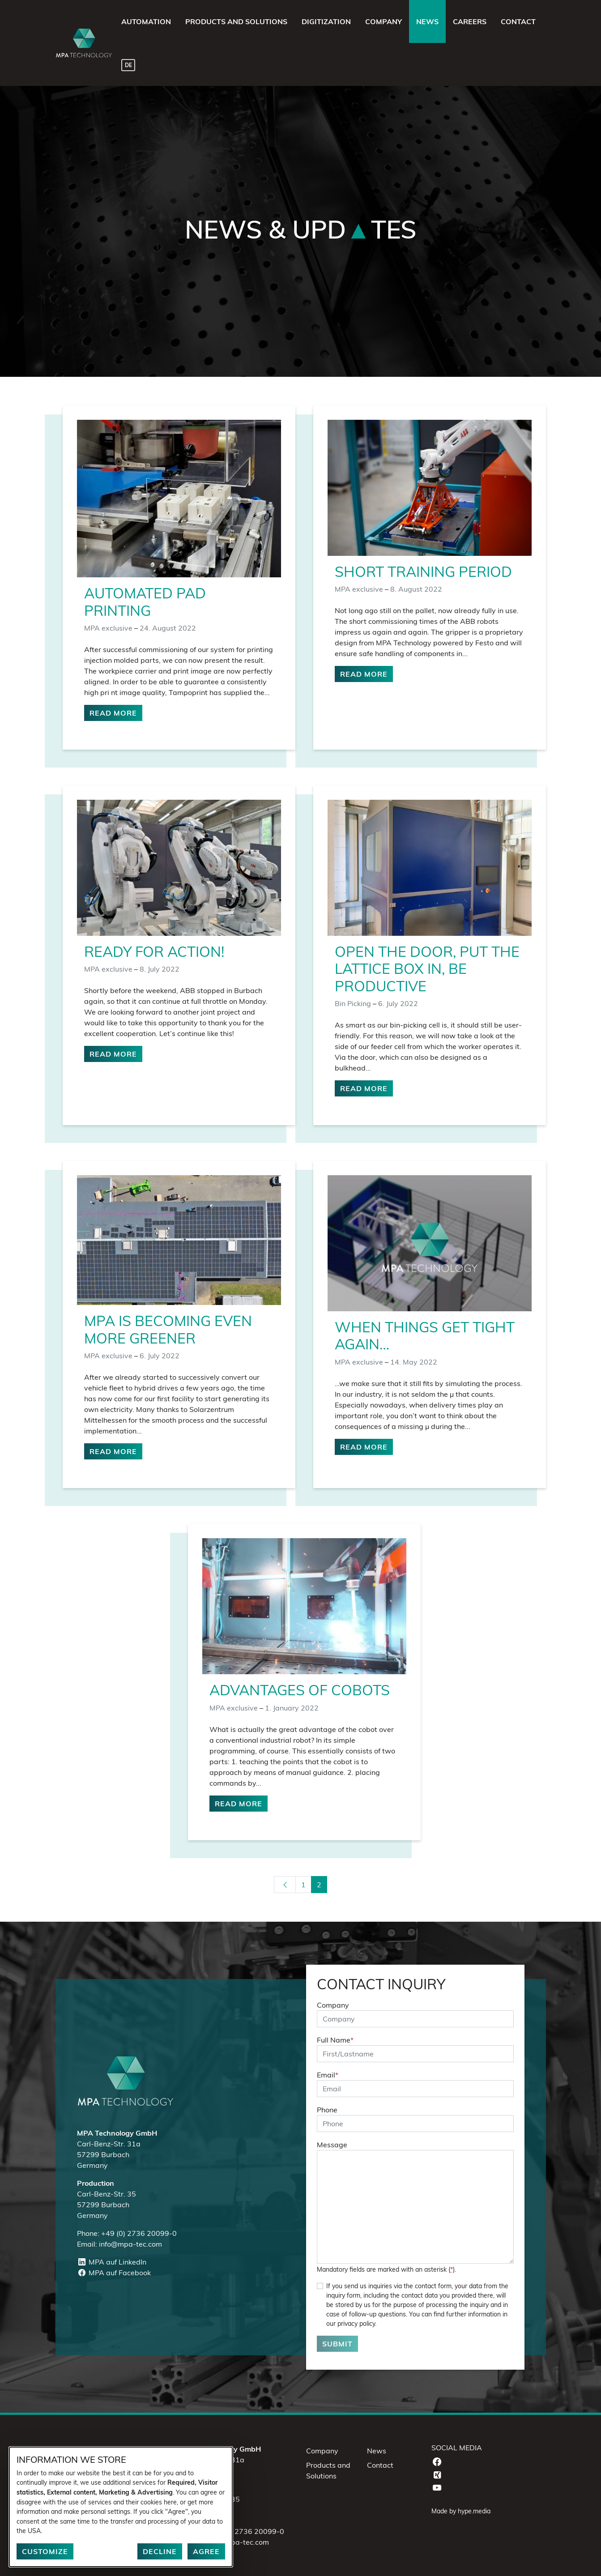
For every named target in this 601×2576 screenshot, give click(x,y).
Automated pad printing (145, 601)
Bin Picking (353, 1003)
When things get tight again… (425, 1335)
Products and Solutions (328, 2470)
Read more (113, 712)
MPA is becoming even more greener (168, 1329)
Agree (206, 2551)
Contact (380, 2465)
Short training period (423, 571)
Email (327, 2074)
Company (333, 2004)
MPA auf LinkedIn (111, 2261)
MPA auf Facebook (114, 2272)
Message (332, 2144)
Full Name (335, 2039)
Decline (160, 2551)
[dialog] (121, 2507)
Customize (45, 2551)
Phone (327, 2109)
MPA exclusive (108, 627)
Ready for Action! (154, 951)
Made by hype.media (460, 2511)
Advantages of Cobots (299, 1690)
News (376, 2450)
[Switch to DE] (128, 64)
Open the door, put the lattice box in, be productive (427, 969)
